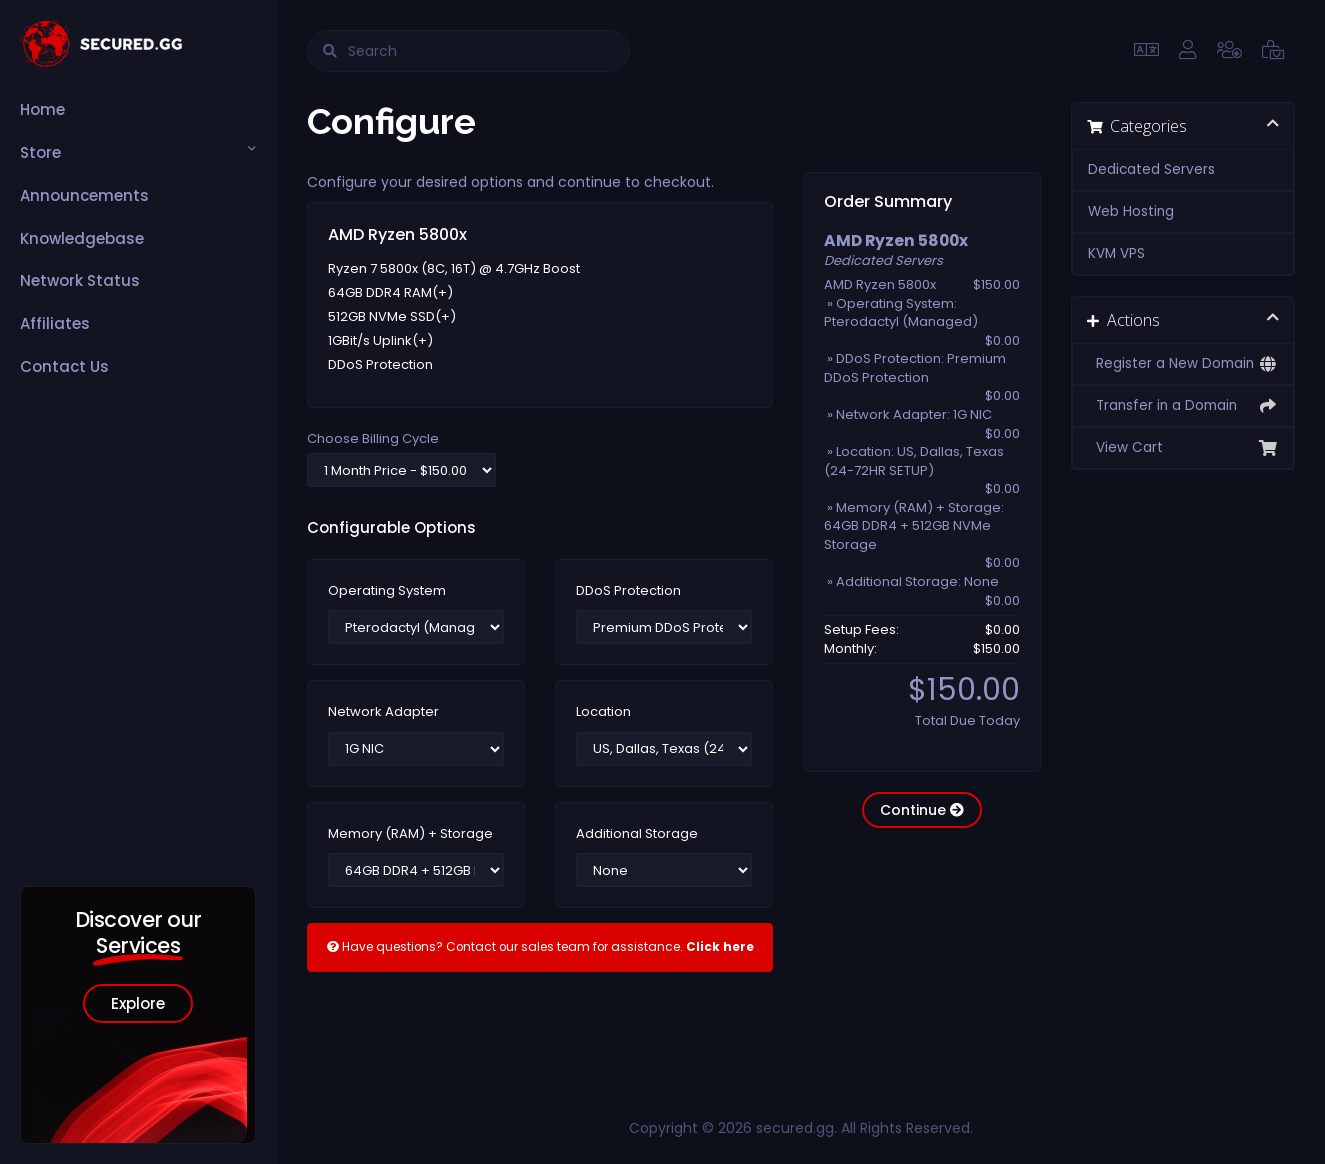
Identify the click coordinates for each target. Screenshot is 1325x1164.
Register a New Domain (1183, 364)
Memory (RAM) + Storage (410, 834)
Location (603, 712)
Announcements (84, 195)
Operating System (387, 591)
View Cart (1183, 448)
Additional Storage (637, 834)
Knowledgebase (82, 238)
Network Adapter (383, 712)
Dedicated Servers (1151, 169)
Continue (922, 810)
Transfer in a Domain (1183, 406)
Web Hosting (1131, 211)
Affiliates (55, 323)
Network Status (80, 280)
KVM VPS (1116, 253)
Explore (138, 1003)
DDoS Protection (628, 591)
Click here (720, 947)
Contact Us (64, 366)
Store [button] (40, 152)
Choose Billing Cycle (373, 439)
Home (42, 109)
